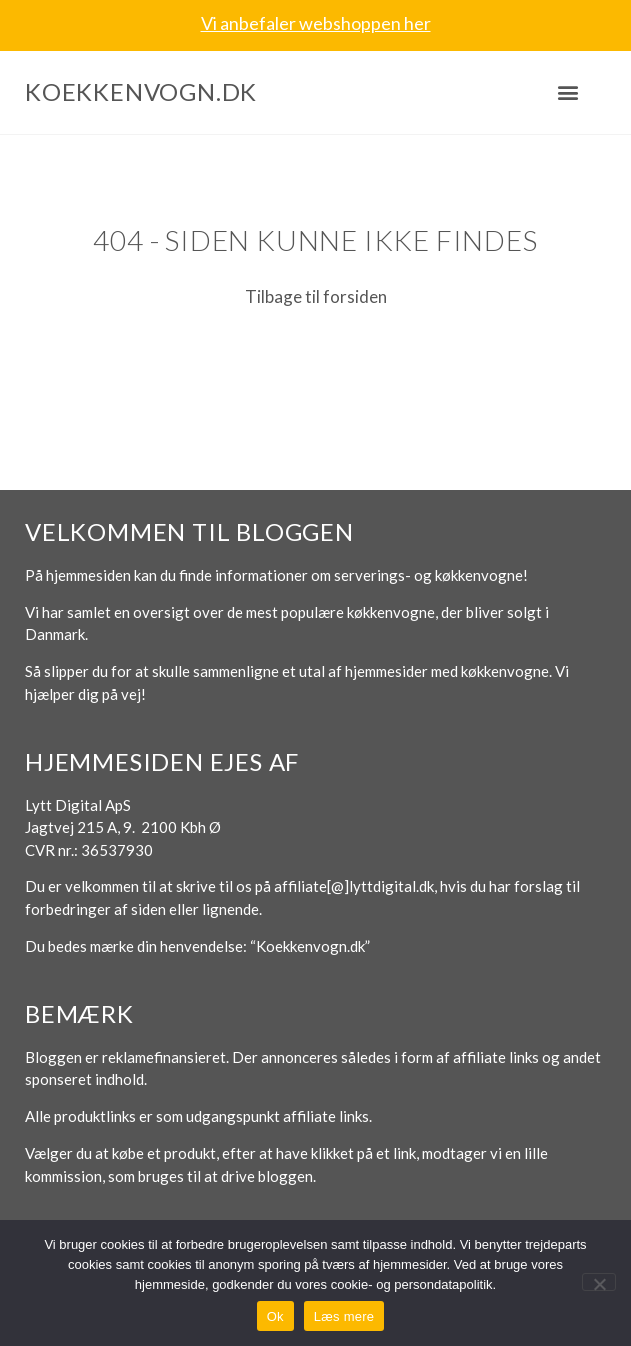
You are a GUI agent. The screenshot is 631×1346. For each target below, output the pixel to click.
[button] (567, 92)
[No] (599, 1282)
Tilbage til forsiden (316, 296)
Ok (275, 1316)
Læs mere (344, 1316)
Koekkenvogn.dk (141, 91)
